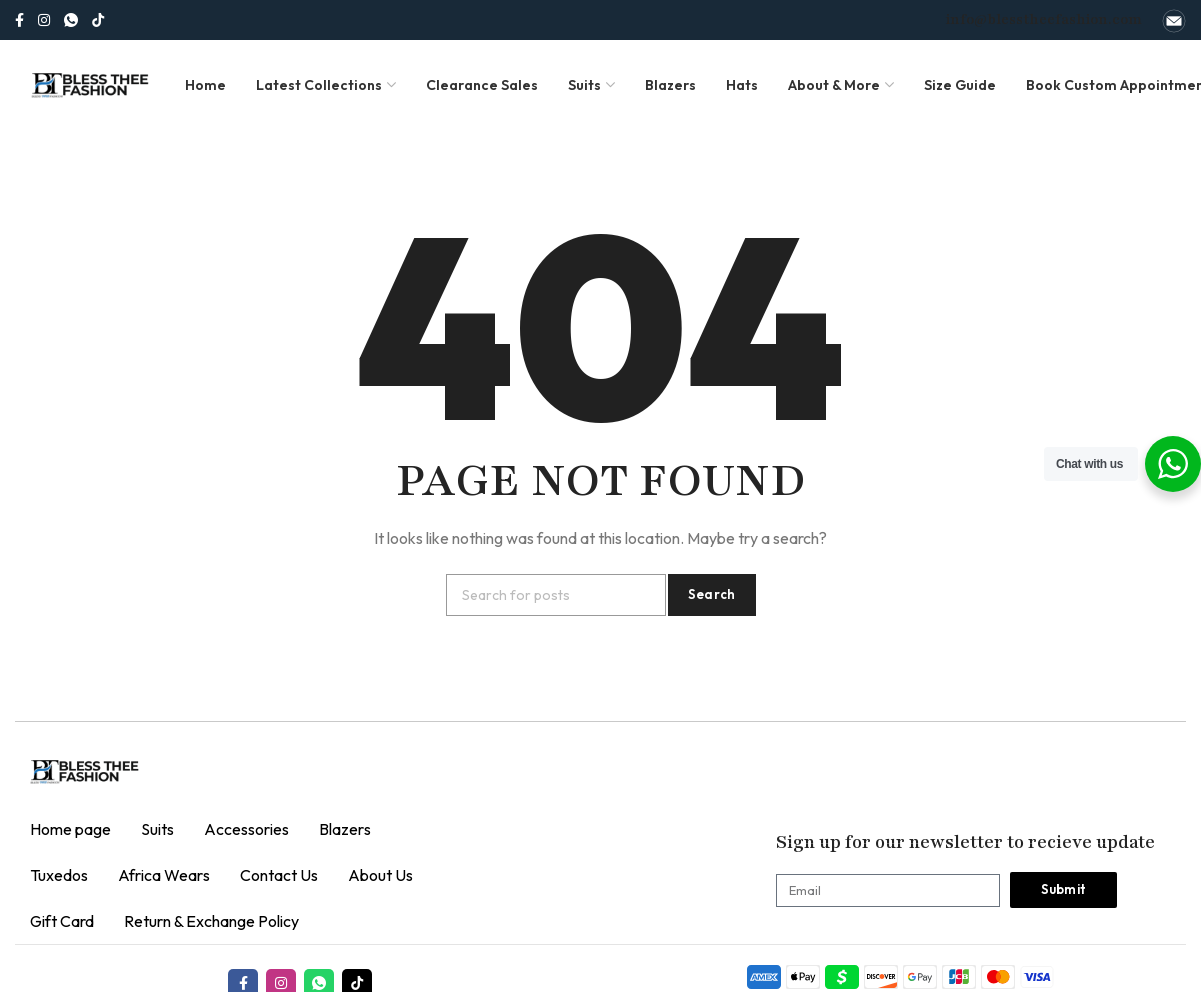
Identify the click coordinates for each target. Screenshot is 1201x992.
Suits (157, 829)
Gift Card (62, 921)
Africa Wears (164, 875)
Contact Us (279, 875)
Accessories (246, 829)
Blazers (345, 829)
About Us (380, 875)
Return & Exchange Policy (211, 921)
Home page (70, 829)
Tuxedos (59, 875)
